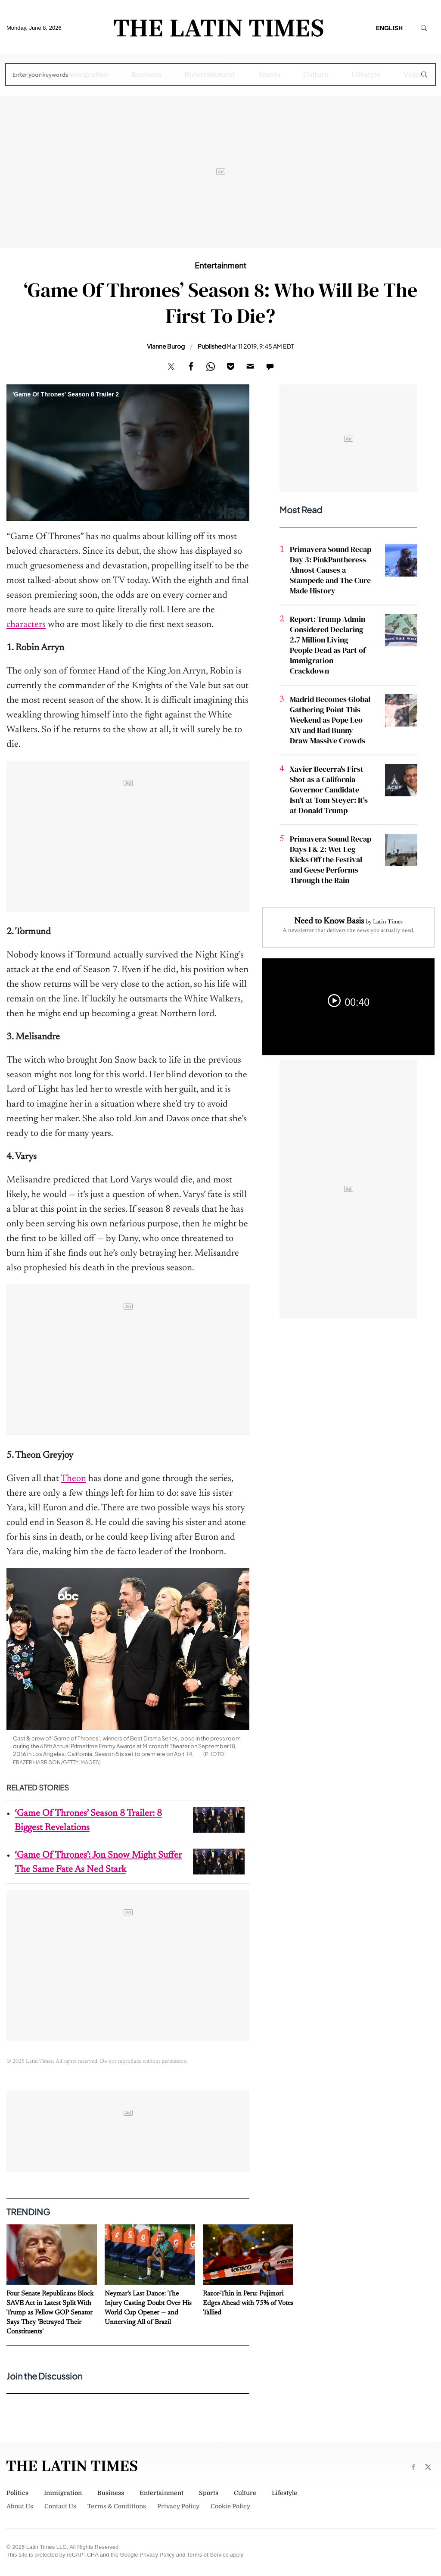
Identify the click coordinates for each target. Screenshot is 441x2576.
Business (146, 75)
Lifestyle (366, 75)
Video (413, 75)
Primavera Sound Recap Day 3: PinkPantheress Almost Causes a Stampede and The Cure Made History (330, 570)
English (389, 28)
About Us (19, 2506)
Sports (269, 75)
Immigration (87, 75)
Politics (30, 75)
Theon (73, 1479)
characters (26, 625)
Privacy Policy (178, 2506)
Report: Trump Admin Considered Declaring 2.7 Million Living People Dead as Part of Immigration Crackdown (328, 645)
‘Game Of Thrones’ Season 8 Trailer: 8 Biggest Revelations (88, 1821)
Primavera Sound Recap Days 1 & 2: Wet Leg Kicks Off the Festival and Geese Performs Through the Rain (330, 859)
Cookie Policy (230, 2506)
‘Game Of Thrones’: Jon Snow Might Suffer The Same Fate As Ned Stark (98, 1862)
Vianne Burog (166, 346)
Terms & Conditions (116, 2506)
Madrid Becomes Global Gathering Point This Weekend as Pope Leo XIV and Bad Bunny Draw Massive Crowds (330, 720)
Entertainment (209, 75)
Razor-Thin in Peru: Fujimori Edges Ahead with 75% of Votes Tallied (248, 2303)
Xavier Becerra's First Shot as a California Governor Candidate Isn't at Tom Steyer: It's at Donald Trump (329, 790)
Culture (316, 75)
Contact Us (60, 2506)
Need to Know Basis (329, 921)
